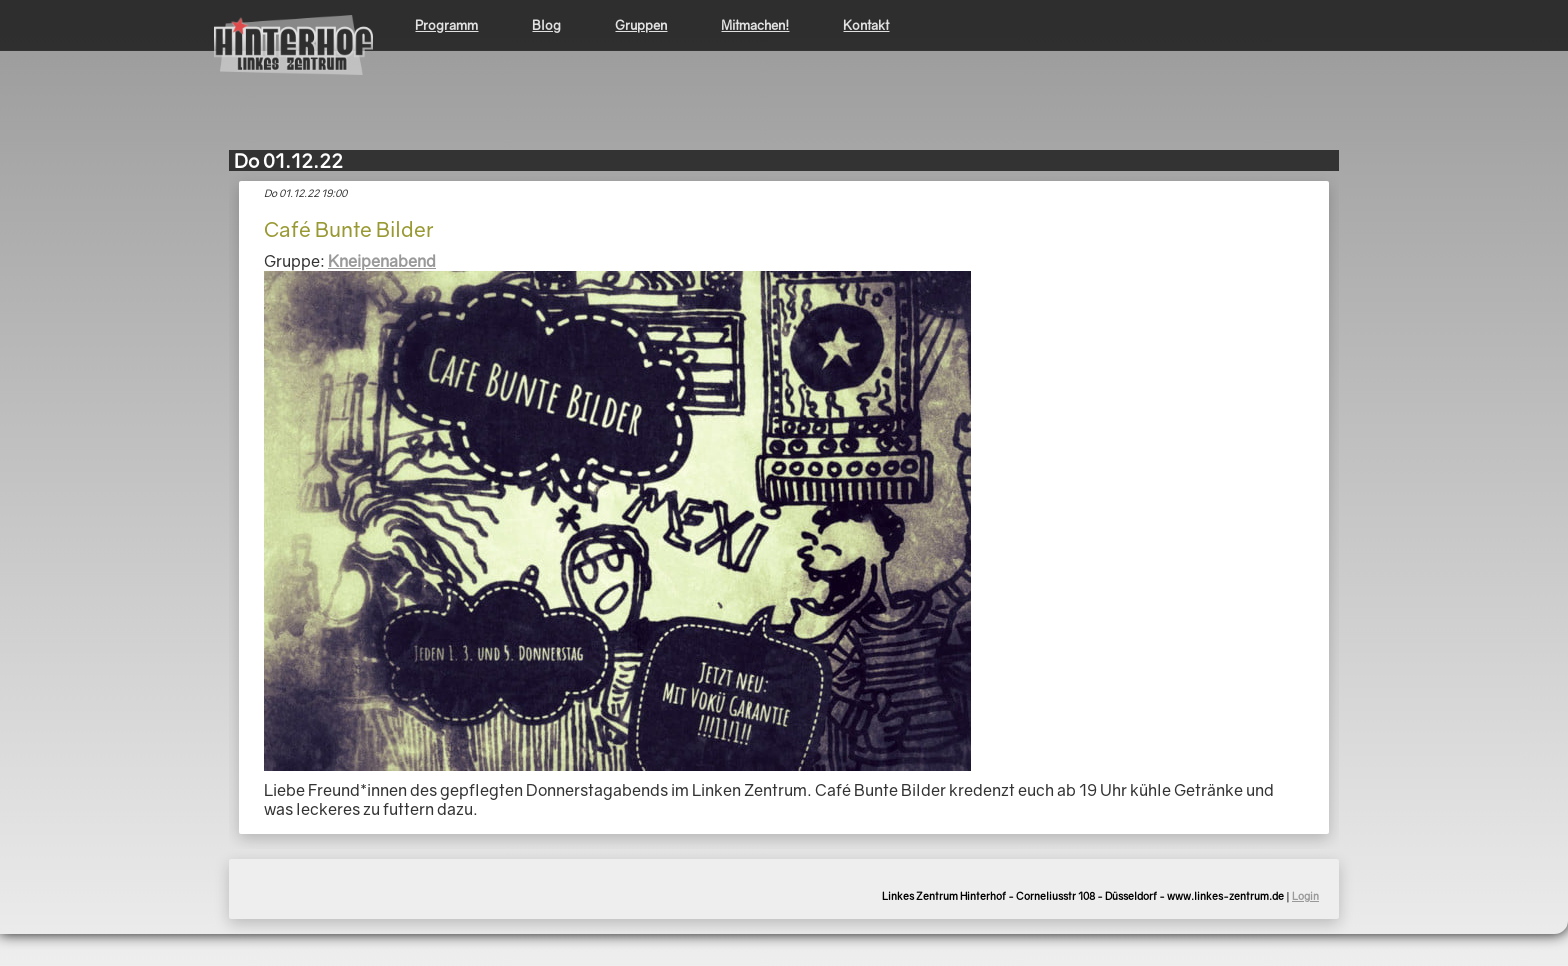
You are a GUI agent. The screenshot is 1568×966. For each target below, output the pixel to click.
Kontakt (866, 25)
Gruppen (641, 25)
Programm (446, 25)
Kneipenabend (382, 261)
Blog (546, 25)
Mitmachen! (755, 25)
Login (1305, 896)
